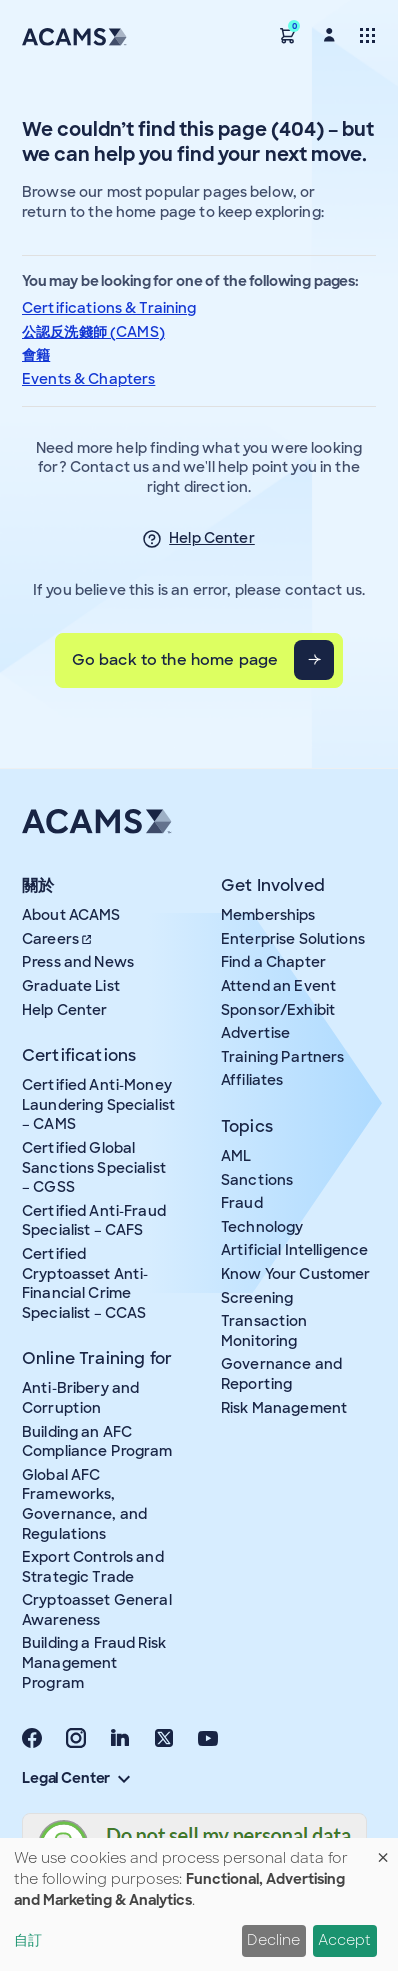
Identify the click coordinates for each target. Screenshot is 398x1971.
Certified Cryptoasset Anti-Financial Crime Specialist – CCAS (85, 1283)
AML (236, 1156)
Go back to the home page (175, 660)
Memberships (268, 915)
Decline (273, 1940)
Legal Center (76, 1778)
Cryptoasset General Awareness (97, 1610)
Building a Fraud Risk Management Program (94, 1662)
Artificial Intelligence (294, 1250)
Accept (344, 1940)
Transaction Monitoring (264, 1331)
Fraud (242, 1203)
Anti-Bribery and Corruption (80, 1398)
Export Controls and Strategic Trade (93, 1567)
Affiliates (252, 1080)
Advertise (255, 1033)
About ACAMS (71, 915)
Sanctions (257, 1180)
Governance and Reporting (281, 1374)
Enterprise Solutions (293, 939)
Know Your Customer (296, 1274)
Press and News (78, 962)
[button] (288, 34)
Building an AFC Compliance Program (97, 1442)
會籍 (36, 355)
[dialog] (199, 1904)
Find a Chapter (273, 962)
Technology (262, 1227)
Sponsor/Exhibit (278, 1010)
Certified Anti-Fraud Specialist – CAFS (94, 1221)
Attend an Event (278, 986)
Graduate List (71, 986)
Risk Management (284, 1408)
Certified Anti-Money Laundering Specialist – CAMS (98, 1104)
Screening (257, 1298)
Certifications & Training (109, 308)
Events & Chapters (88, 379)
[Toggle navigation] (367, 34)
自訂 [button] (28, 1940)
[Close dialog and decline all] (383, 1850)
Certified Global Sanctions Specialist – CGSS (94, 1167)
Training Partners (282, 1057)
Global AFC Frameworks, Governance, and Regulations (84, 1504)
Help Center (212, 538)
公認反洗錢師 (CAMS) (93, 332)
